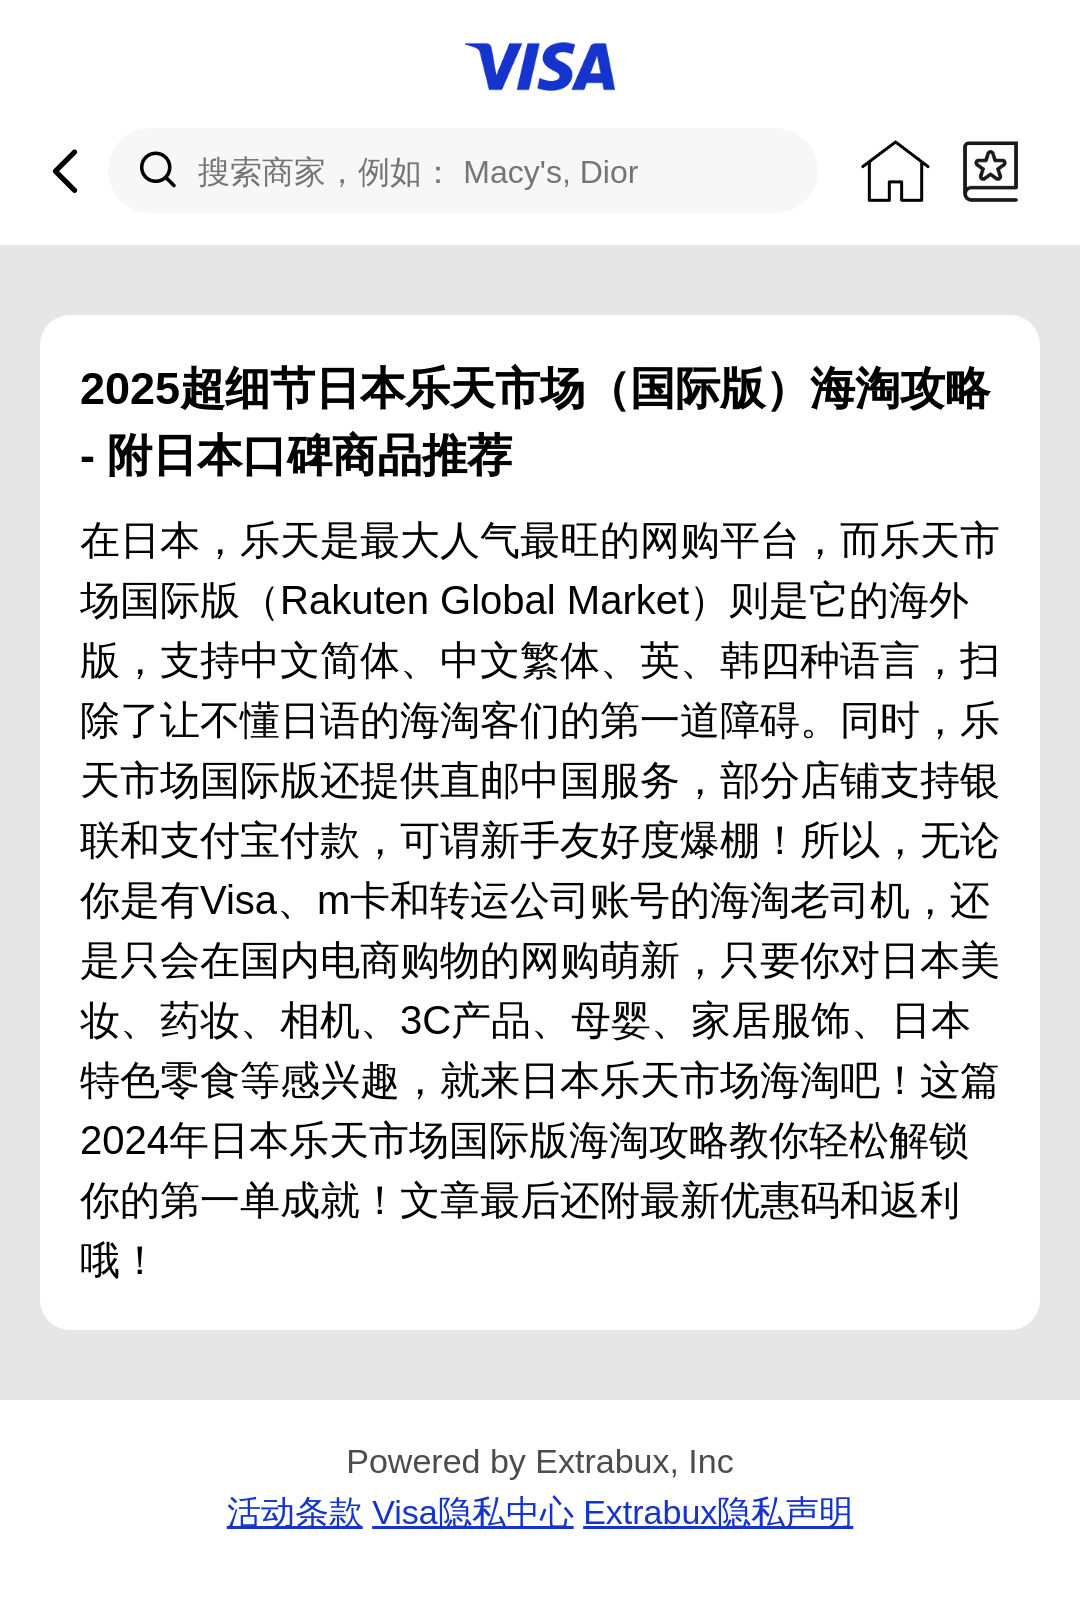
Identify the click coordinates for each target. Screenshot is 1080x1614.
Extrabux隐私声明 (718, 1512)
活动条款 (295, 1512)
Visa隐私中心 (473, 1512)
